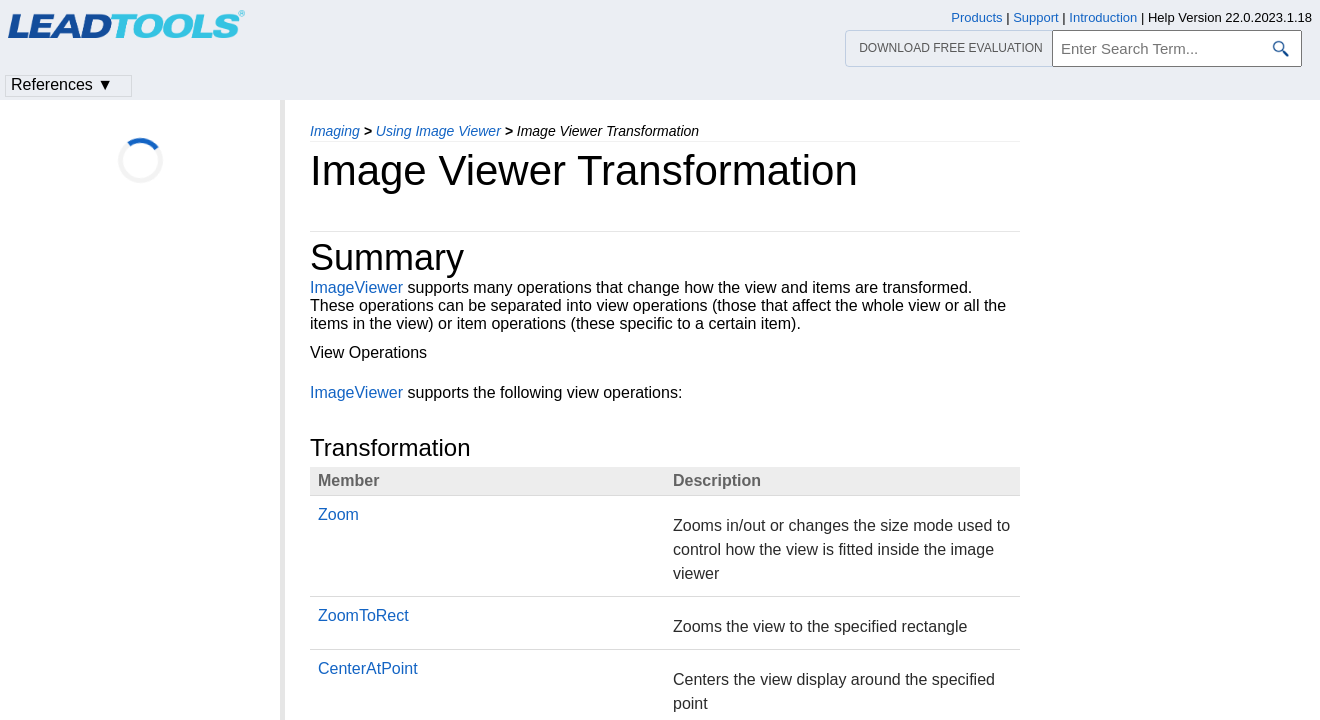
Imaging (335, 131)
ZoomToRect (363, 615)
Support (1036, 17)
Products (976, 17)
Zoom (338, 514)
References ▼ (62, 84)
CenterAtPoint (368, 668)
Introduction (1103, 17)
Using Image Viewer (438, 131)
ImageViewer (356, 287)
